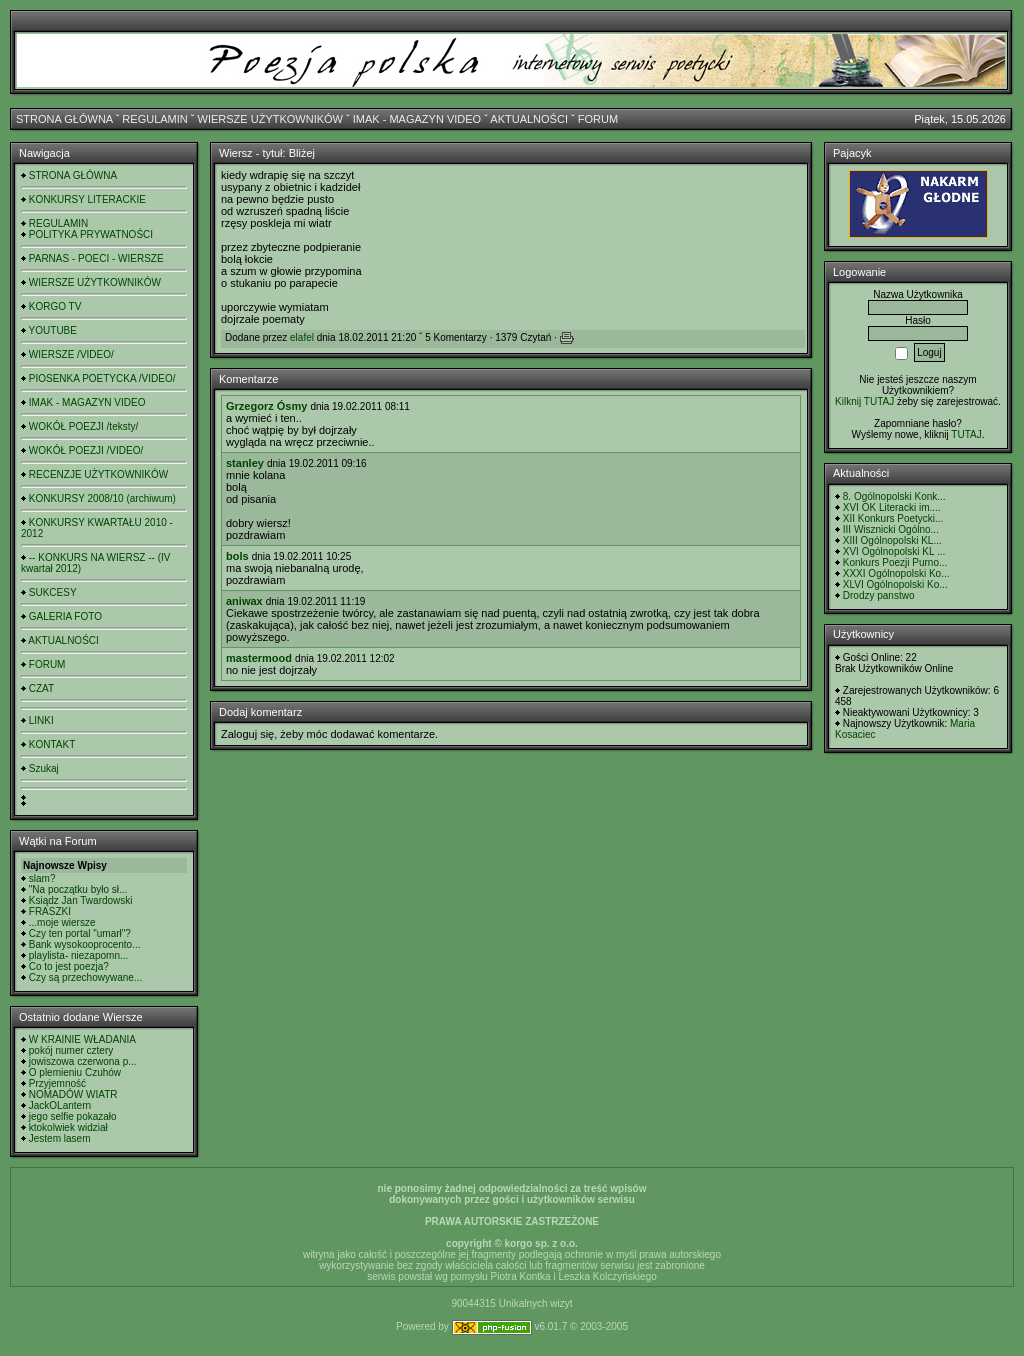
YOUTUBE (53, 330)
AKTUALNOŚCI (529, 119)
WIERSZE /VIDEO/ (71, 354)
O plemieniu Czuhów (75, 1072)
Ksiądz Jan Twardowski (81, 900)
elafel (302, 337)
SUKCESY (53, 592)
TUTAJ (966, 434)
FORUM (598, 119)
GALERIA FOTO (65, 616)
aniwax (244, 601)
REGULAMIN (154, 119)
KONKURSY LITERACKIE (87, 199)
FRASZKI (50, 911)
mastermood (259, 658)
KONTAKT (52, 744)
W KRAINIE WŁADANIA (82, 1039)
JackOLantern (60, 1105)
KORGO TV (55, 306)
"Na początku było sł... (78, 889)
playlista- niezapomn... (79, 955)
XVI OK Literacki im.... (892, 507)
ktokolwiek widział (68, 1127)
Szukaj (44, 768)
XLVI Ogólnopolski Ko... (895, 584)
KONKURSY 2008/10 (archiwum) (102, 498)
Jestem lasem (60, 1138)
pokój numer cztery (71, 1050)
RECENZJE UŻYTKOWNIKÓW (98, 474)
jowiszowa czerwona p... (83, 1061)
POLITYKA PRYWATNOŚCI (91, 234)
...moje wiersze (62, 922)
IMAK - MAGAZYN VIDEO (417, 119)
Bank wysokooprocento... (85, 944)
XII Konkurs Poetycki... (893, 518)
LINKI (41, 720)
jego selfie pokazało (73, 1116)
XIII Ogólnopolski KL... (892, 540)
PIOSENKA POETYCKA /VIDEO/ (102, 378)
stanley (245, 463)
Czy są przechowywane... (85, 977)
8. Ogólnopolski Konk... (894, 496)
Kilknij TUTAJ (864, 401)
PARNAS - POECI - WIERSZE (96, 258)
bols (237, 556)
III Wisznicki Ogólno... (891, 529)
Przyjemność (57, 1083)
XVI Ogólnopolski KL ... (894, 551)
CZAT (41, 688)
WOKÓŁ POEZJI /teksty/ (83, 426)
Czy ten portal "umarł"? (80, 933)
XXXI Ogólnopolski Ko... (896, 573)
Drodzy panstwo (879, 595)
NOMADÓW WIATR (73, 1094)
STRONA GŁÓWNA (64, 119)
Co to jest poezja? (69, 966)
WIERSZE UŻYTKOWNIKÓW (270, 119)
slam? (42, 878)
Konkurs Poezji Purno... (895, 562)
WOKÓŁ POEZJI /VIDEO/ (86, 450)
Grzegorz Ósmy (266, 406)
